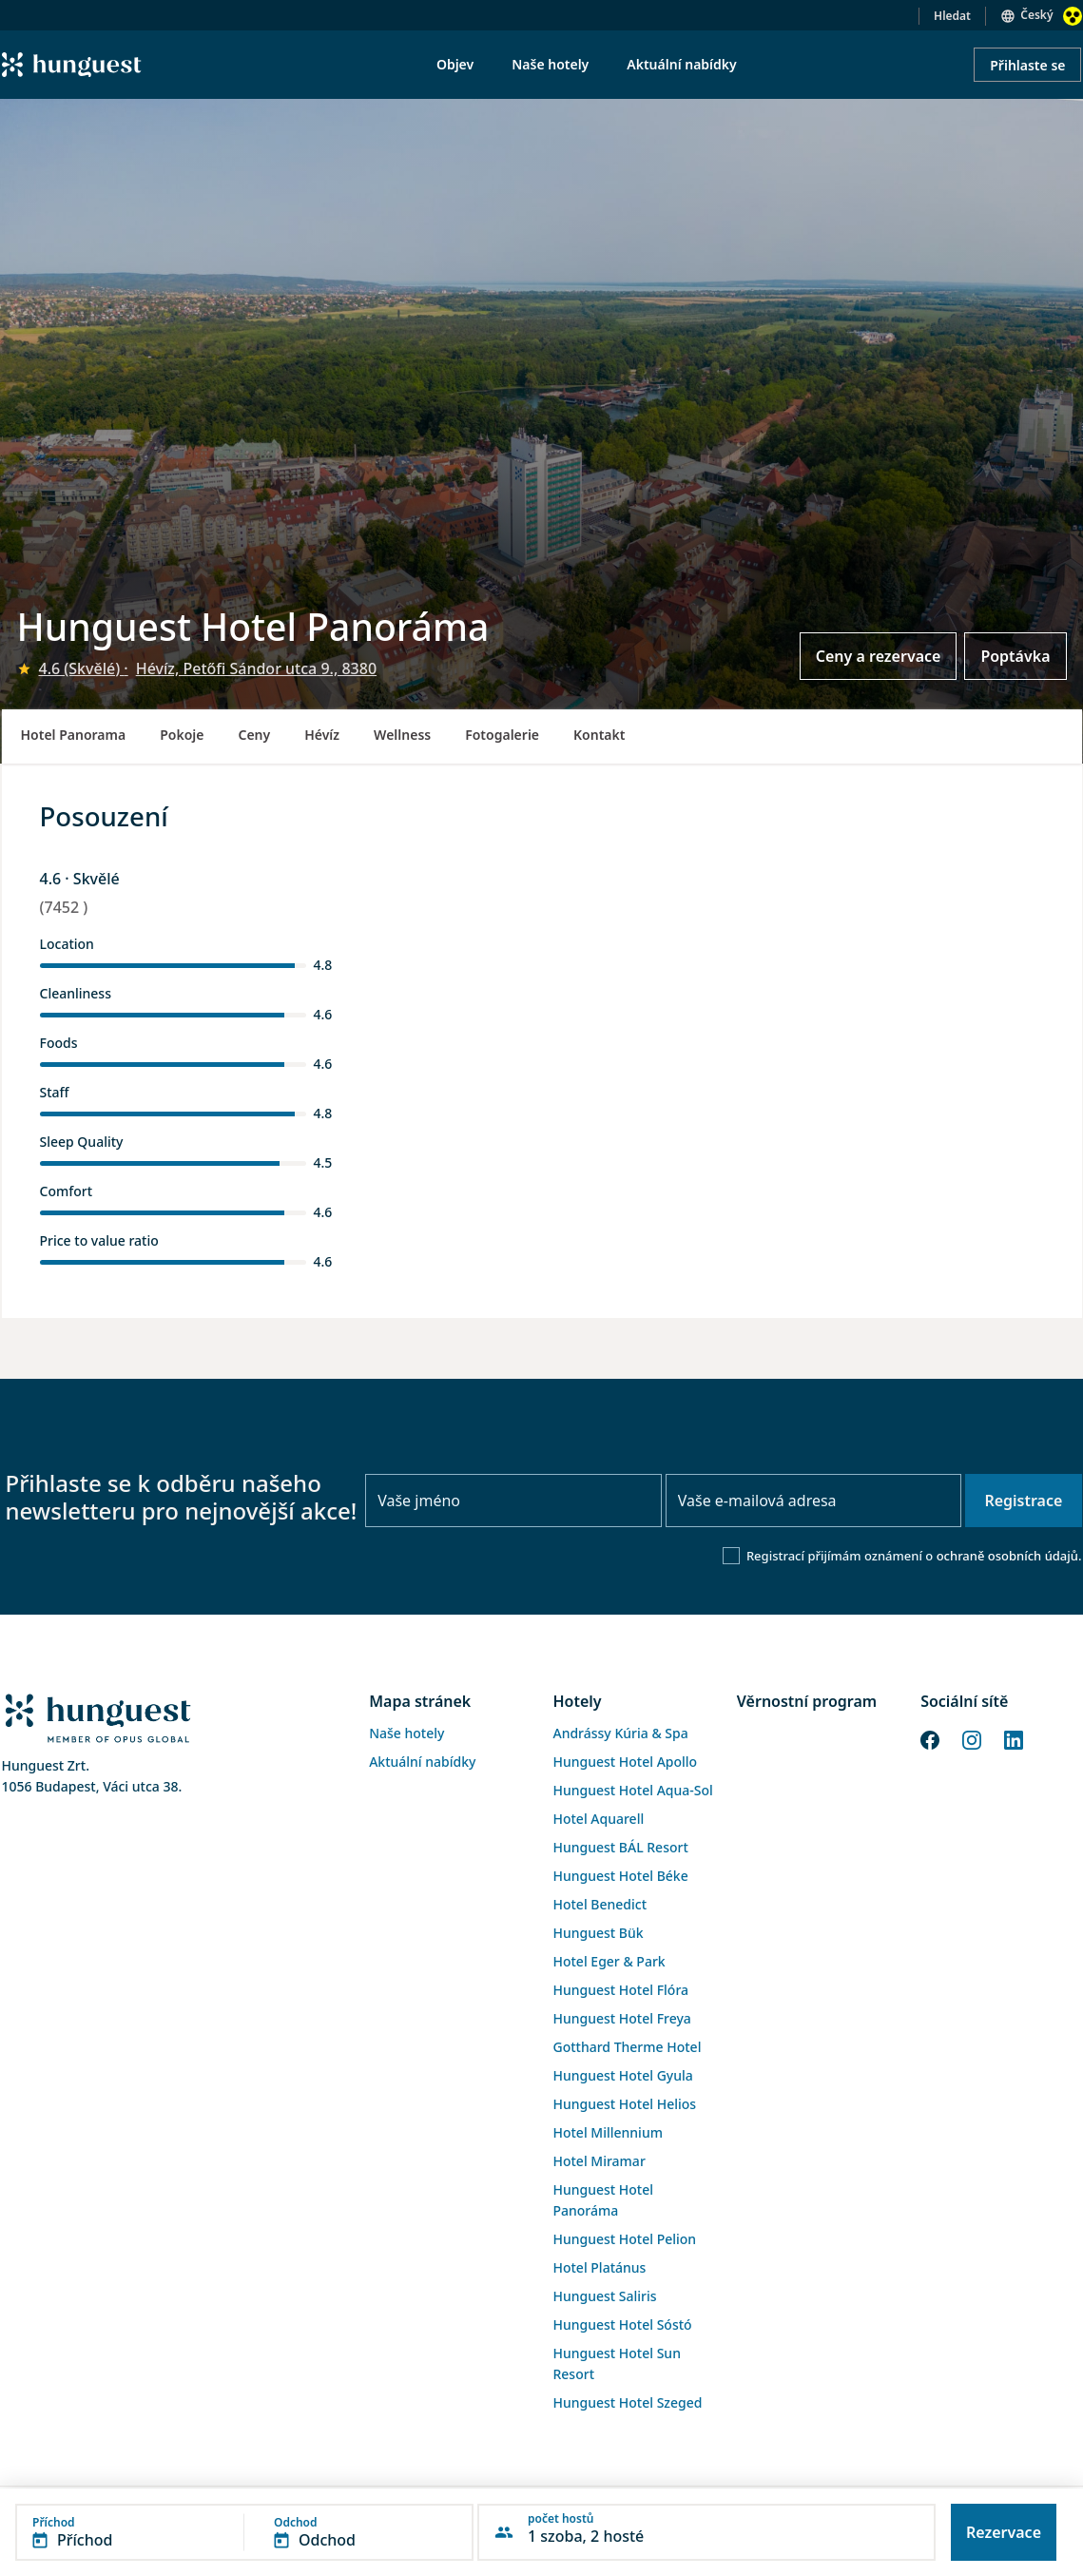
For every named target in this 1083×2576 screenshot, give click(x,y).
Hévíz (321, 735)
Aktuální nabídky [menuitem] (681, 64)
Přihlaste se (1027, 65)
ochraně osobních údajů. (1009, 1555)
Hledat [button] (952, 16)
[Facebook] (929, 1738)
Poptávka (1015, 656)
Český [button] (1036, 15)
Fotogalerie (502, 735)
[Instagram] (971, 1738)
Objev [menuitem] (455, 64)
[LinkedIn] (1013, 1738)
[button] (244, 2532)
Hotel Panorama (73, 735)
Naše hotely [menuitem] (550, 64)
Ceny (254, 735)
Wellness (402, 735)
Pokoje (181, 735)
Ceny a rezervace (878, 656)
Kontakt (599, 735)
